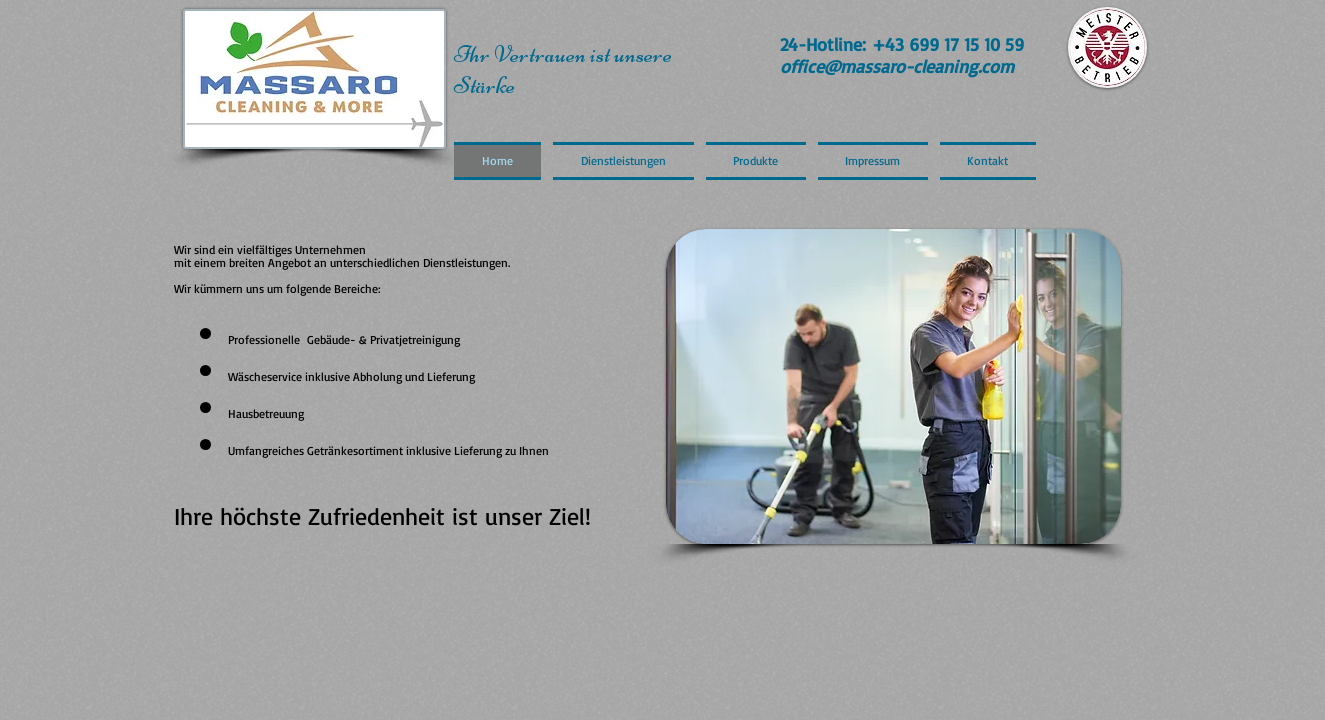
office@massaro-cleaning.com (897, 66)
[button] (893, 386)
